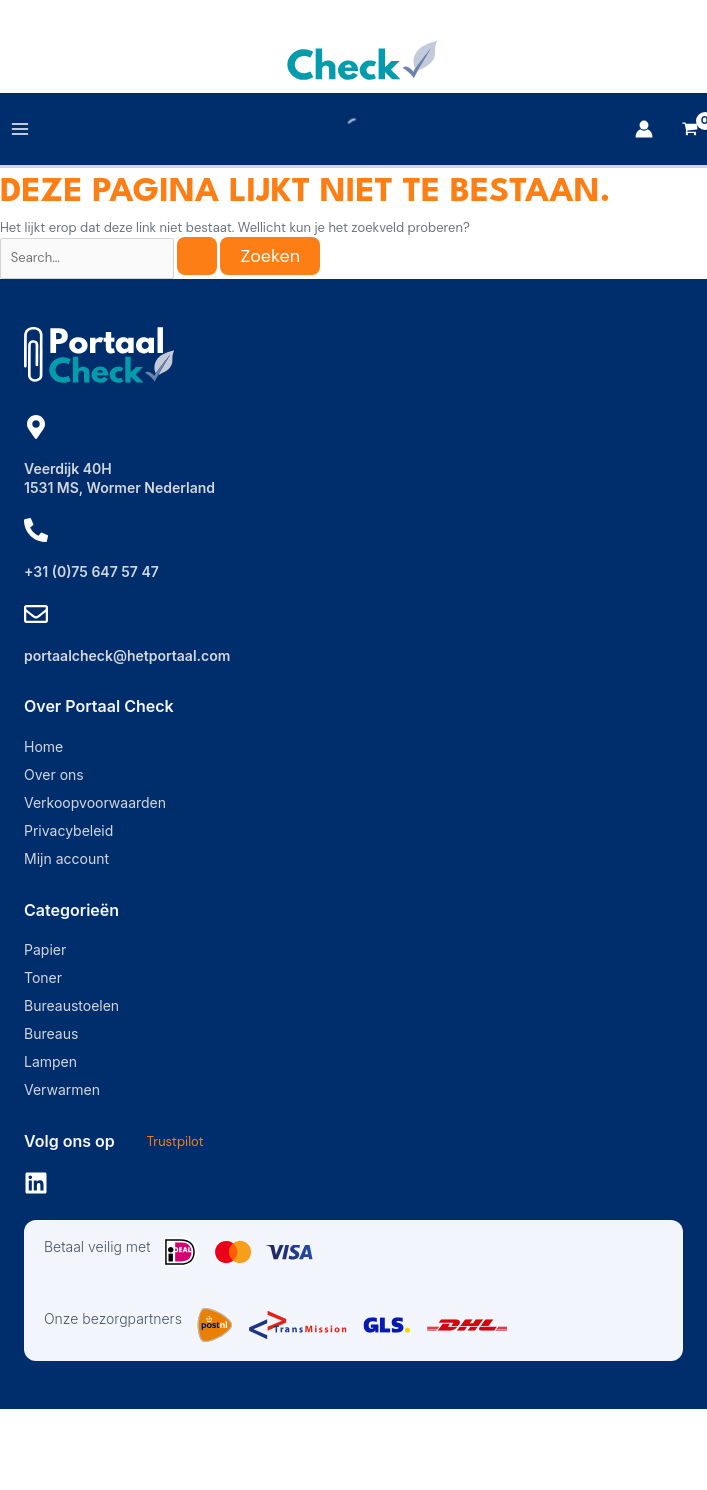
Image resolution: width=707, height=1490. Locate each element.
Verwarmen (62, 1089)
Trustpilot (175, 1141)
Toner (43, 977)
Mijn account (66, 858)
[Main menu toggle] (20, 129)
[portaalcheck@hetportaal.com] (36, 614)
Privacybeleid (68, 830)
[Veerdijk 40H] (36, 427)
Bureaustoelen (71, 1005)
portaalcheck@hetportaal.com (127, 655)
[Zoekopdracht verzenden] (197, 256)
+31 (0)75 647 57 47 (91, 571)
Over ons (54, 774)
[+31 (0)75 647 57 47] (36, 530)
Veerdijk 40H (68, 468)
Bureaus (51, 1033)
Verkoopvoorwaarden (95, 802)
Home (43, 746)
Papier (45, 949)
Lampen (50, 1061)
